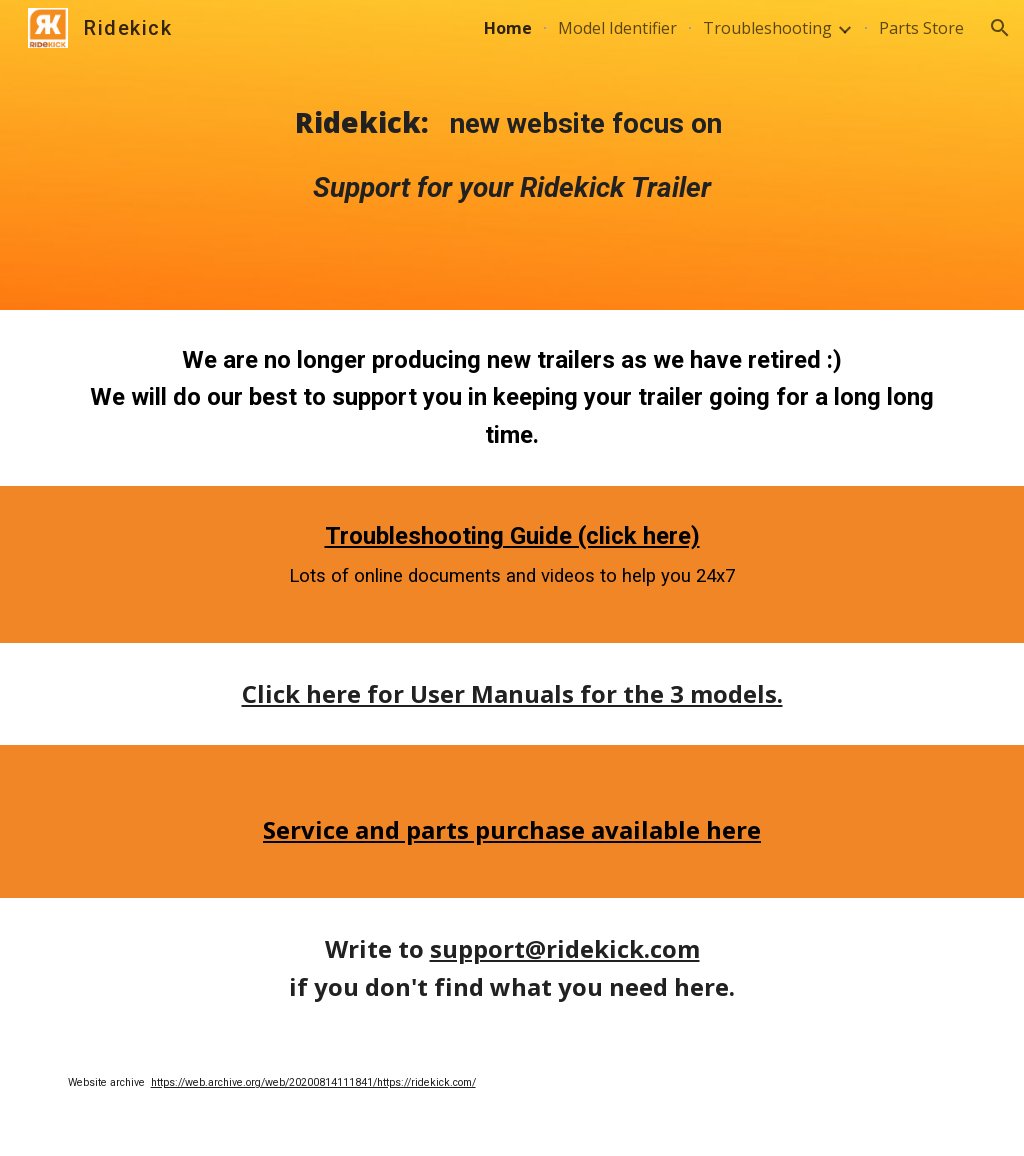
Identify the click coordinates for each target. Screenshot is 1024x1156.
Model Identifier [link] (617, 28)
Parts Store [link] (921, 28)
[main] (512, 155)
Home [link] (508, 28)
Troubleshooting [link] (767, 28)
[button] (1000, 28)
